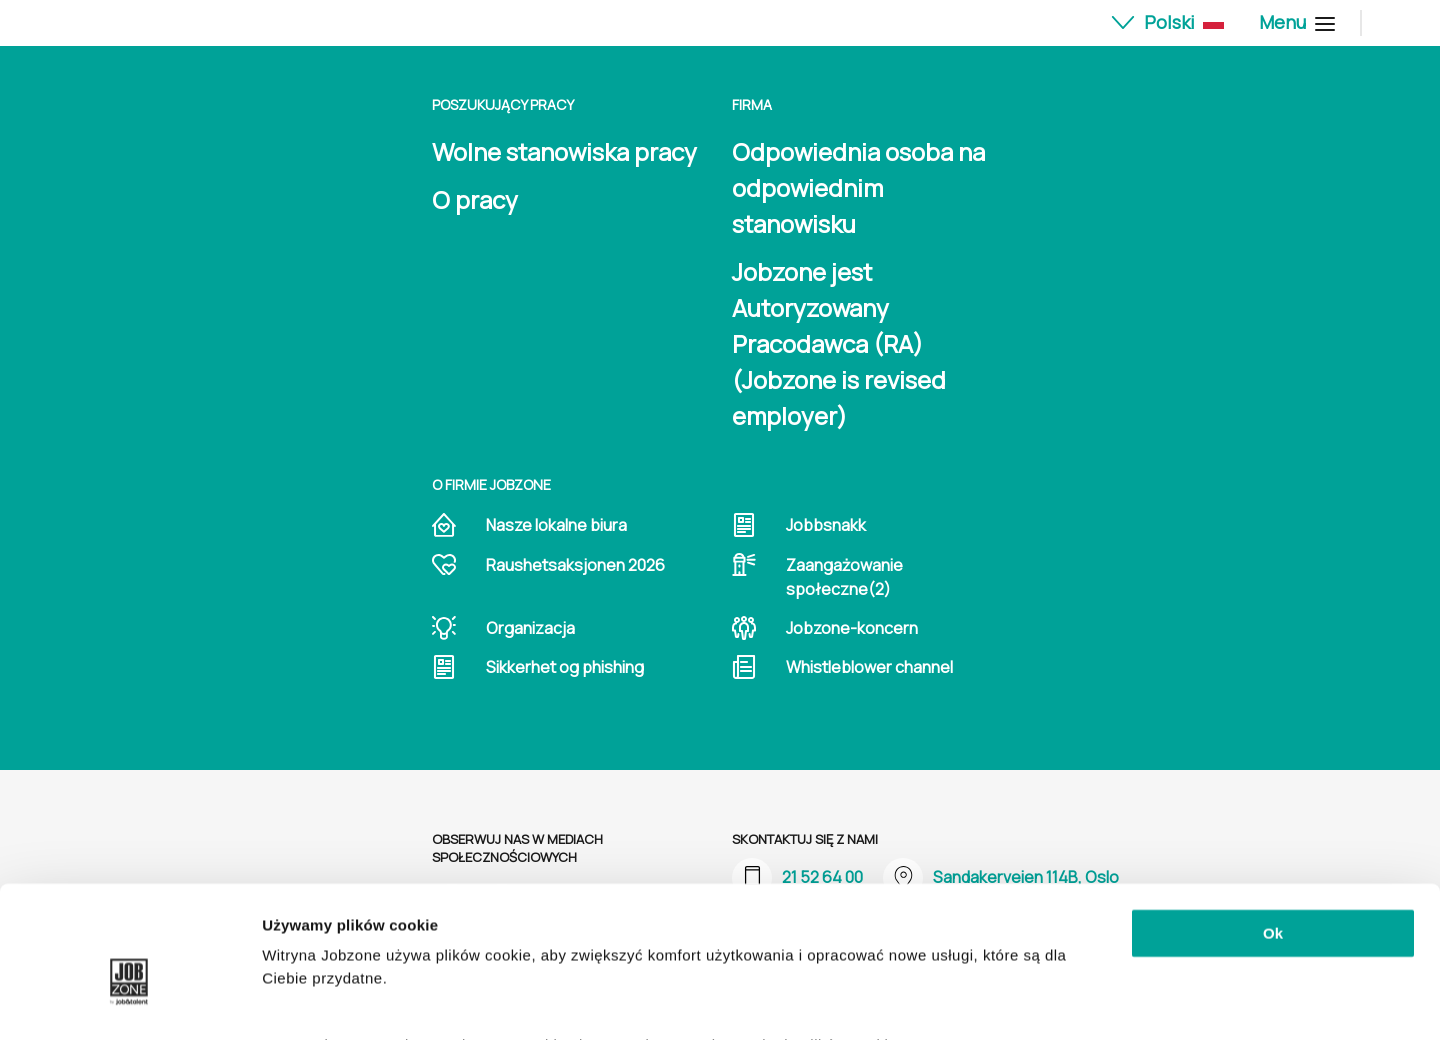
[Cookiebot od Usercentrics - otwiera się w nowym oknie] (129, 1001)
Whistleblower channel (869, 667)
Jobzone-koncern (852, 628)
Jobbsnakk (826, 525)
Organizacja (530, 628)
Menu (1294, 22)
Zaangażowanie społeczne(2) (844, 577)
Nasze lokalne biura (556, 525)
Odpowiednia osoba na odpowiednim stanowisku (858, 187)
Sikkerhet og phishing (565, 667)
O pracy (475, 199)
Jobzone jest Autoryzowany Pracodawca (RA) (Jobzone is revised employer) (839, 343)
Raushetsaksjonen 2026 (575, 565)
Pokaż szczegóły (322, 1000)
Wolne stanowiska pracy (564, 151)
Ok (1273, 833)
